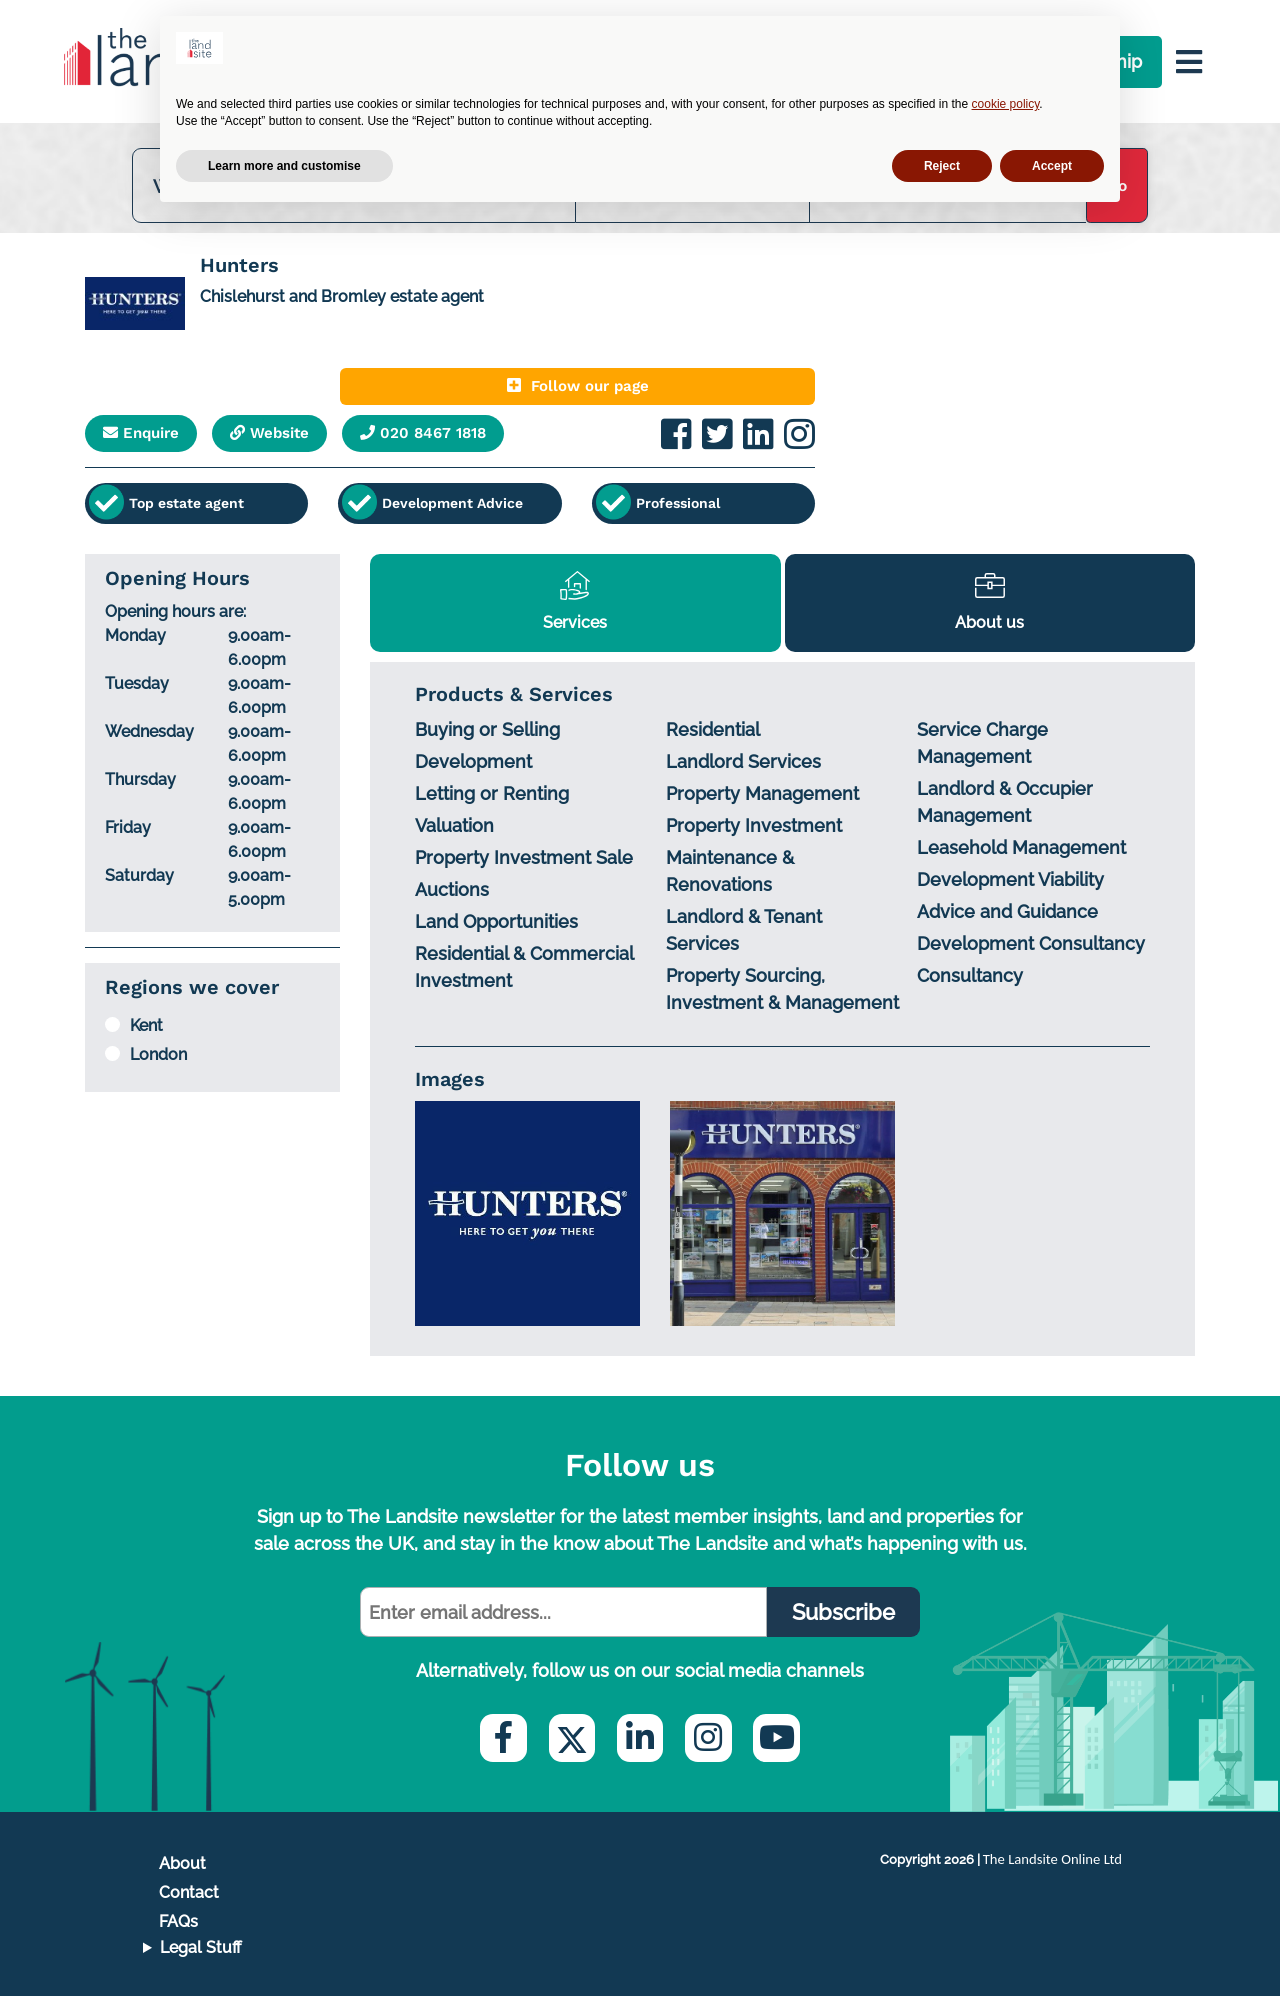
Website (299, 442)
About (182, 1868)
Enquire (151, 442)
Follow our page (690, 394)
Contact (189, 1897)
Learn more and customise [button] (284, 166)
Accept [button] (1052, 166)
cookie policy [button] (1006, 104)
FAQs (178, 1927)
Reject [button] (942, 166)
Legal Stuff (201, 1953)
